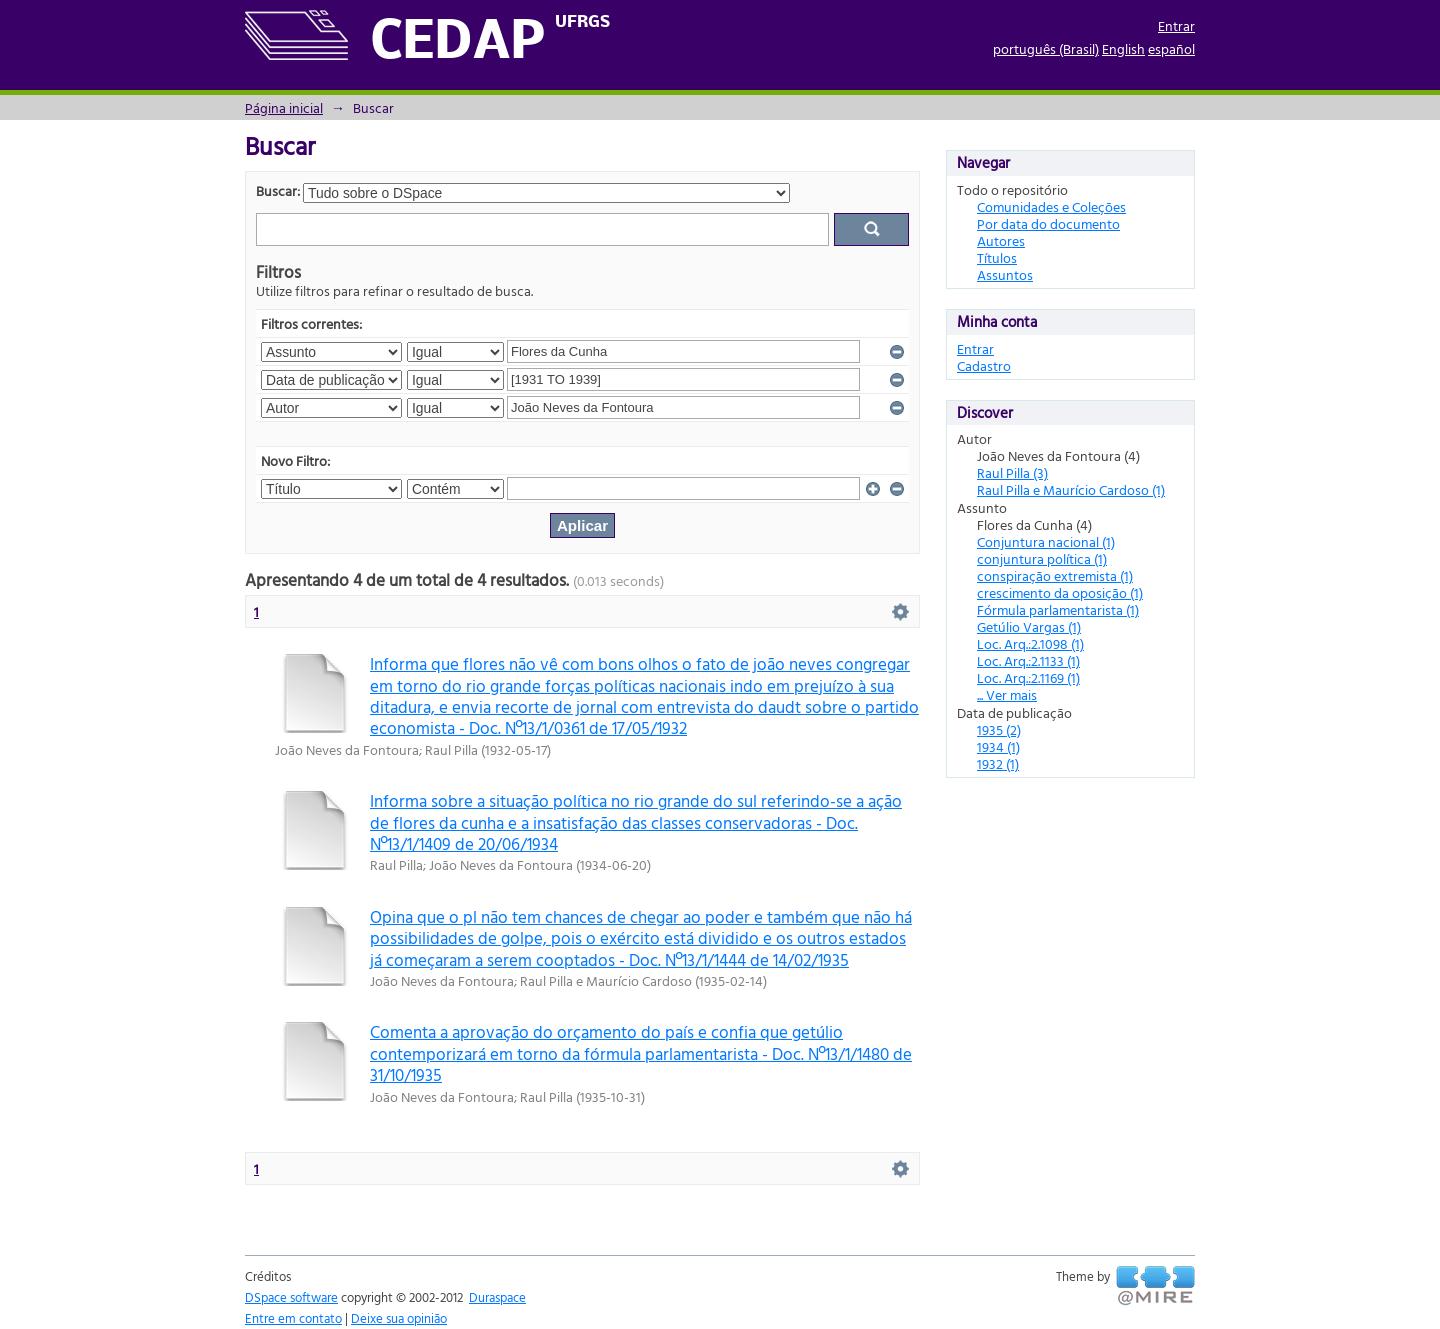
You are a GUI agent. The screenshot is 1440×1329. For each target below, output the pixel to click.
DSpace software (291, 1297)
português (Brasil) (1046, 48)
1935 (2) (999, 729)
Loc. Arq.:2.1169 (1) (1028, 677)
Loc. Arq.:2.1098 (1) (1030, 643)
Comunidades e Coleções (1051, 206)
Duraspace (497, 1297)
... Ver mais (1007, 694)
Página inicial (284, 107)
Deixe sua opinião (399, 1318)
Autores (1001, 240)
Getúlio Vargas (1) (1029, 626)
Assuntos (1005, 274)
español (1171, 48)
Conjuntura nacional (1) (1046, 541)
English (1123, 48)
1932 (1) (998, 763)
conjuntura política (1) (1042, 558)
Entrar (1176, 25)
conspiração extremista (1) (1055, 575)
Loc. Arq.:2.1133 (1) (1028, 660)
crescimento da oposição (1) (1060, 592)
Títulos (997, 257)
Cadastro (984, 365)
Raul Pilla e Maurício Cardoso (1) (1071, 489)
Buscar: (278, 190)
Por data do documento (1048, 223)
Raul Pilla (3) (1012, 472)
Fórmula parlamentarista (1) (1058, 609)
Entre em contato (293, 1318)
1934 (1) (998, 746)
